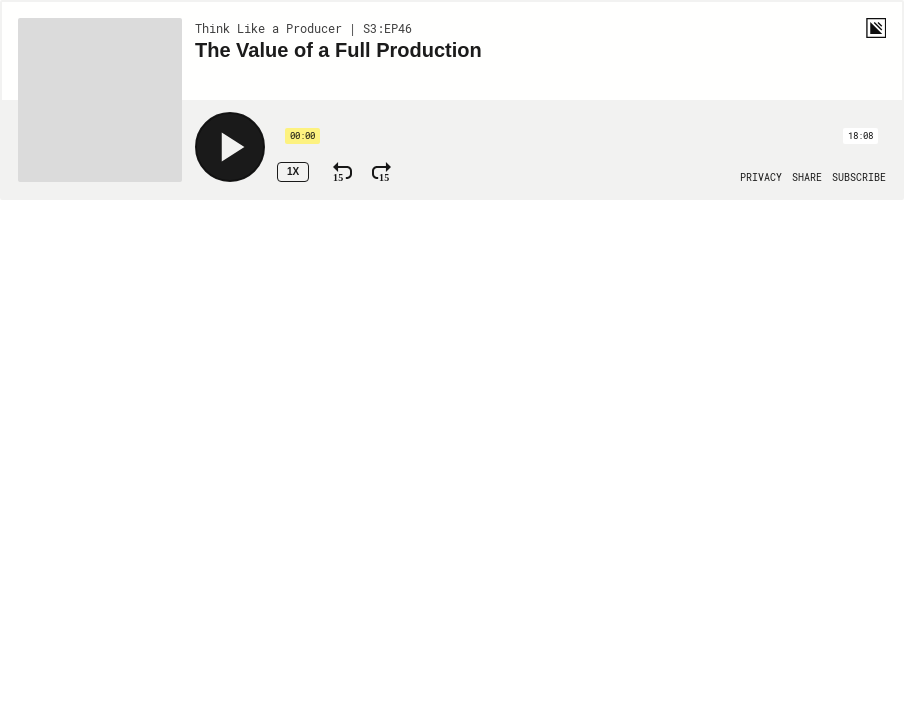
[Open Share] (807, 178)
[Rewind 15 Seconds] (342, 172)
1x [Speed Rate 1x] (293, 171)
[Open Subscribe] (859, 178)
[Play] (230, 147)
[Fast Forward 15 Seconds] (381, 172)
